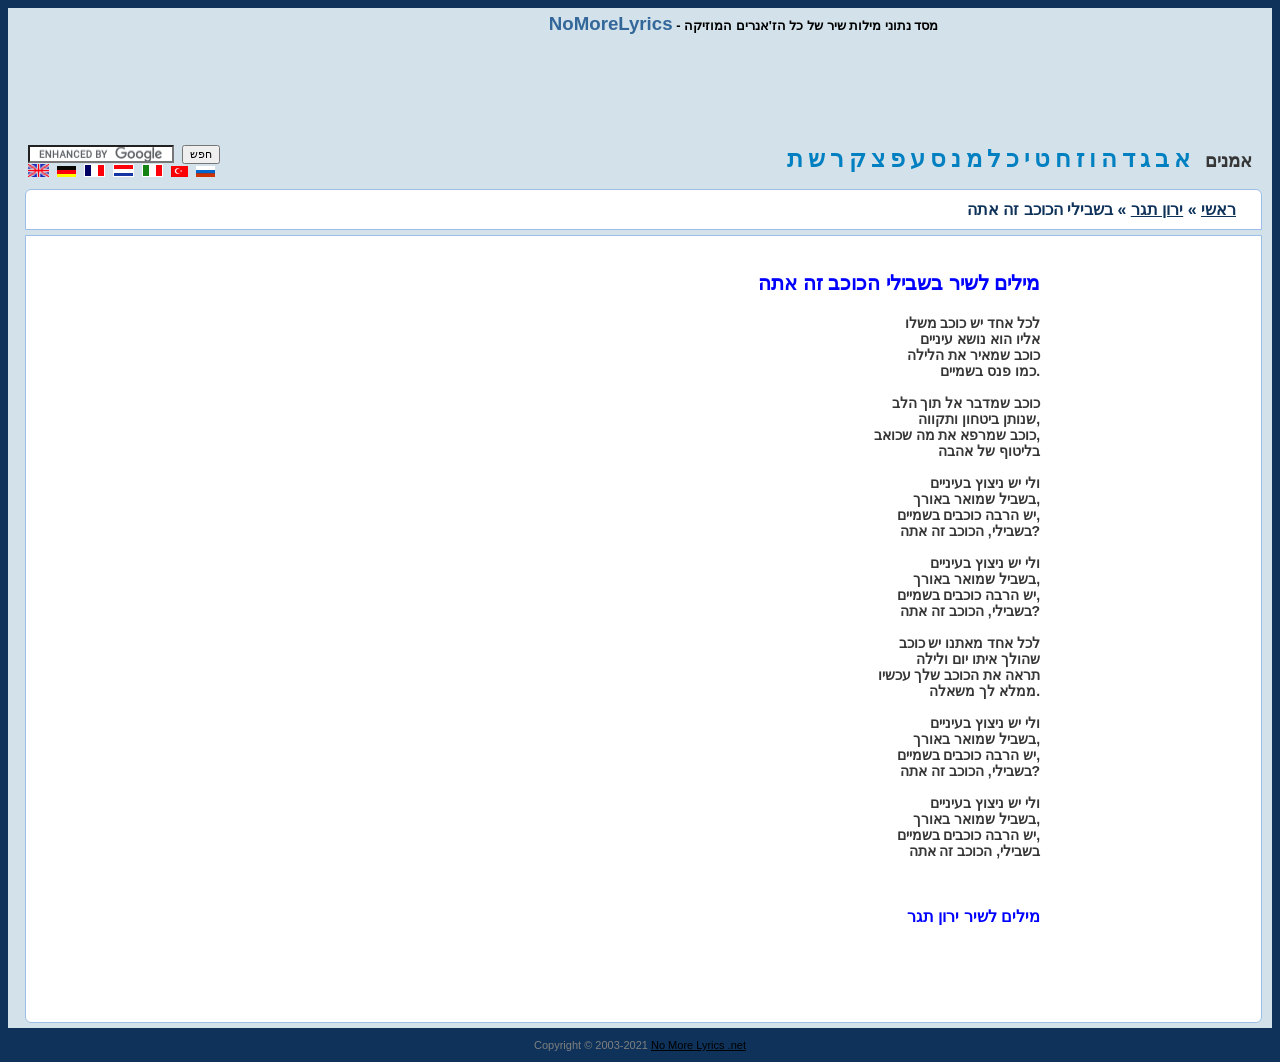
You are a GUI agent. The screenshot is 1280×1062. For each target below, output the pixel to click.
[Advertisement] (640, 90)
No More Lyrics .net (698, 1045)
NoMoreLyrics (611, 23)
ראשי (1218, 209)
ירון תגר (1157, 209)
